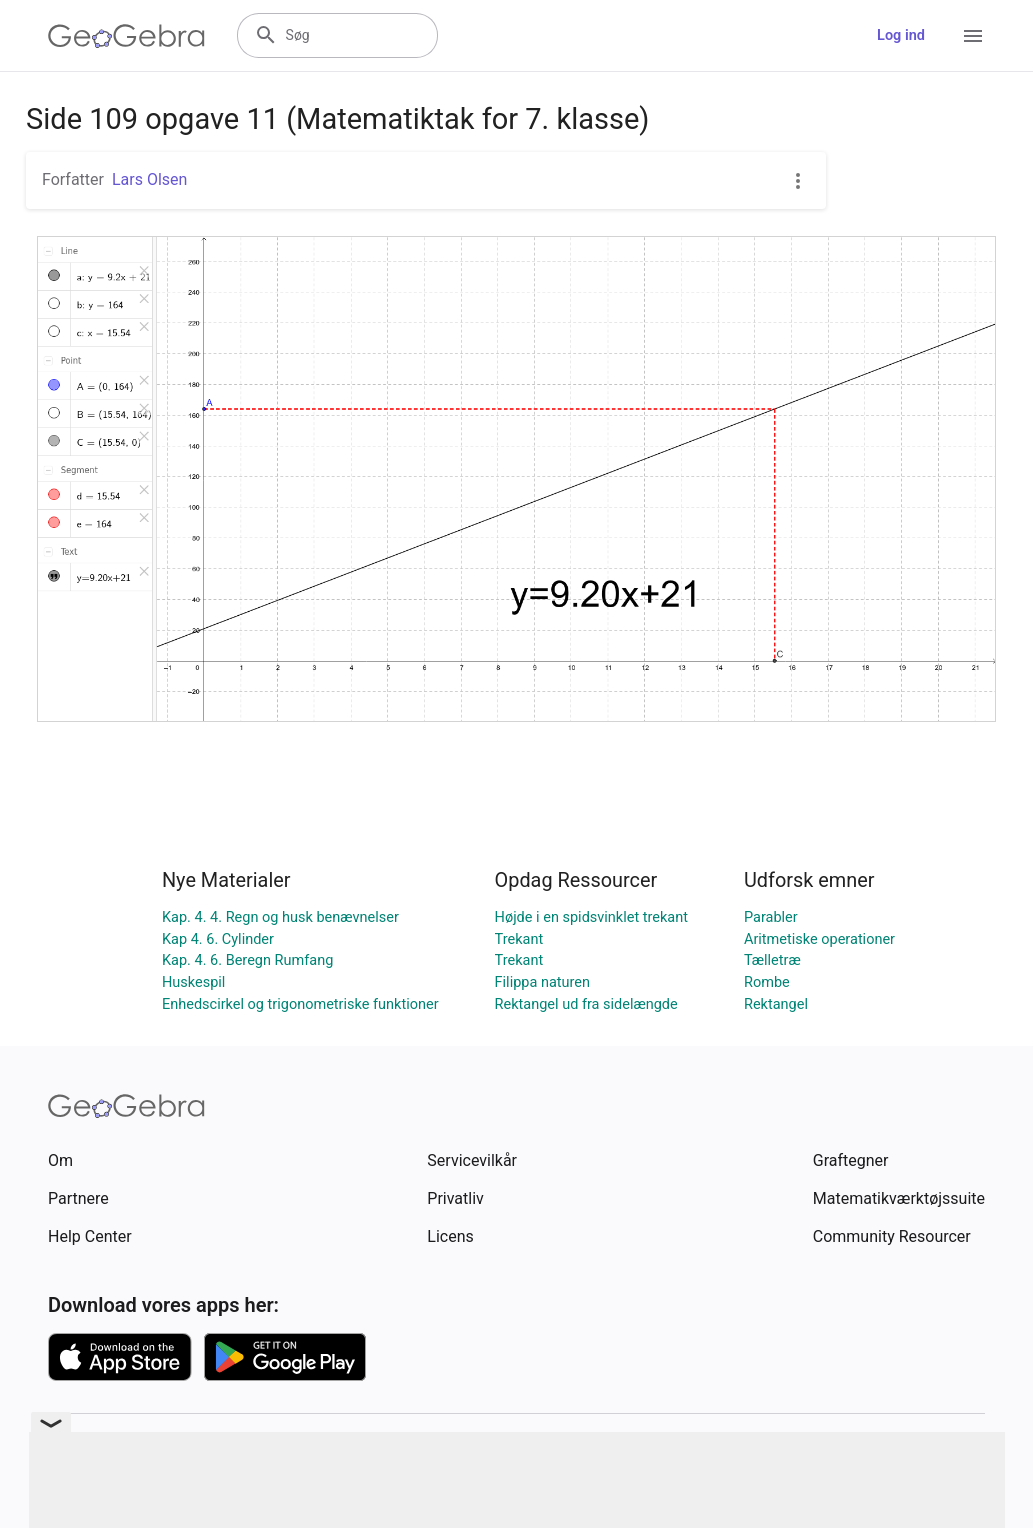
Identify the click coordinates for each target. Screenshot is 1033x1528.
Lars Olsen (149, 179)
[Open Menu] (973, 36)
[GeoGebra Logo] (126, 36)
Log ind (901, 35)
